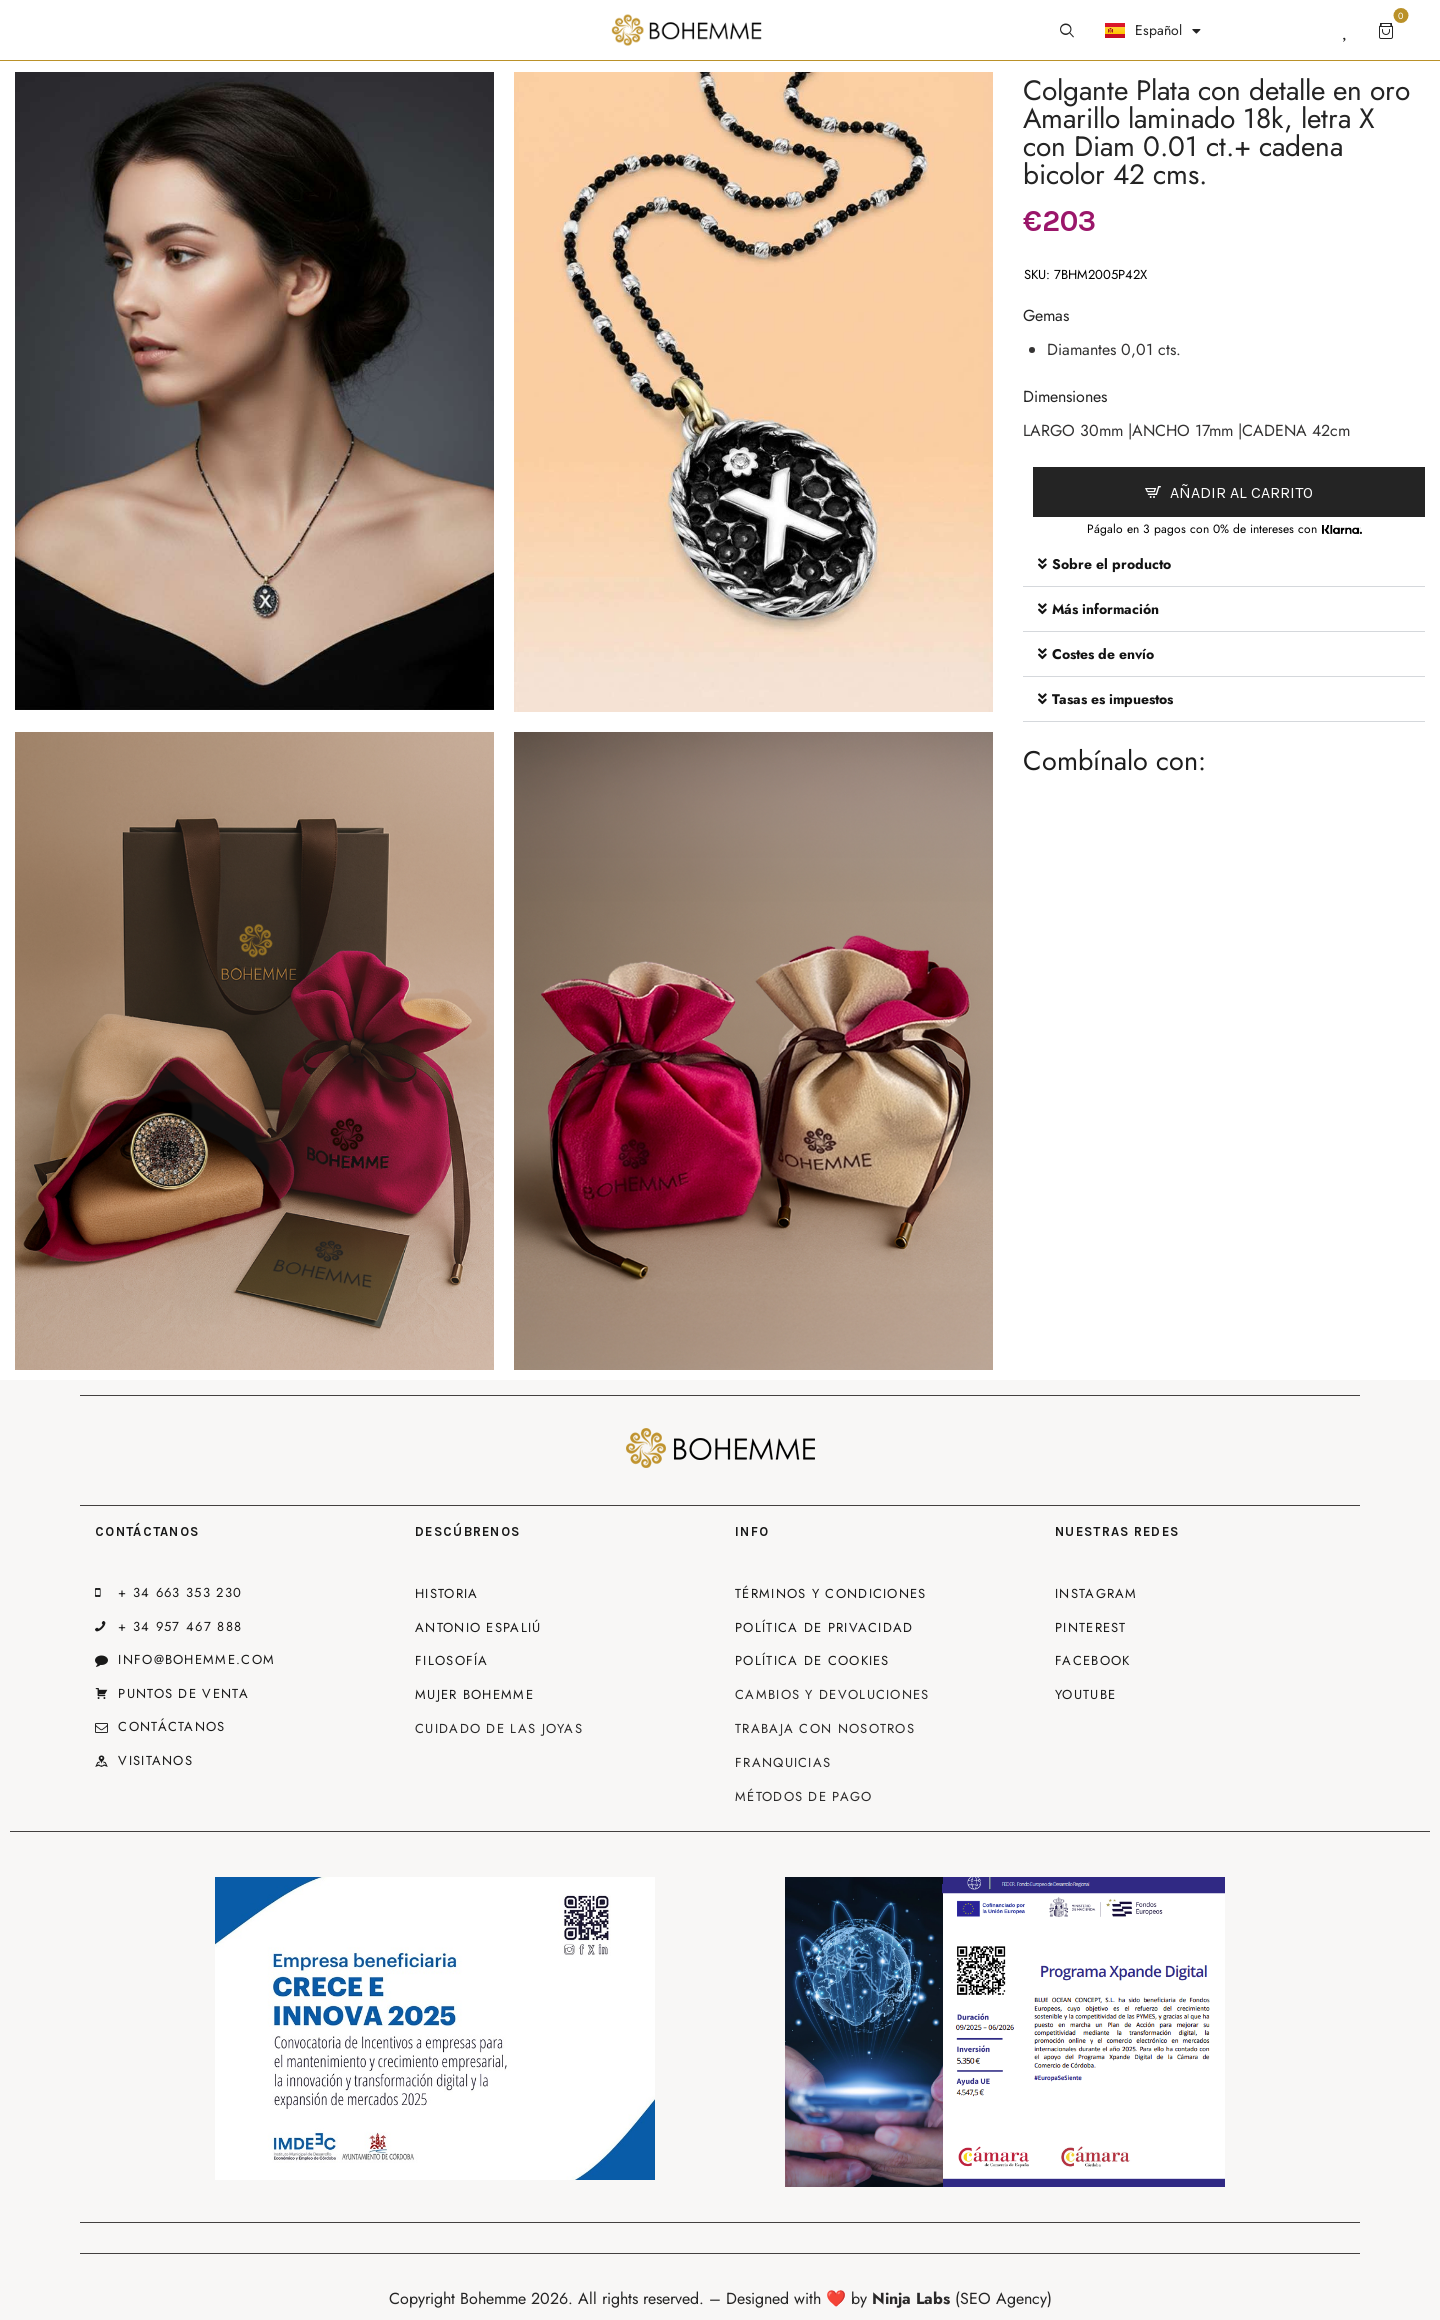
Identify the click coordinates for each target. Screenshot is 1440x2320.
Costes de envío (1103, 654)
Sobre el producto (1111, 564)
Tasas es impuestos (1112, 699)
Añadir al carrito (1241, 492)
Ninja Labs (911, 2298)
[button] (1224, 564)
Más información (1105, 609)
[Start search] (1067, 31)
